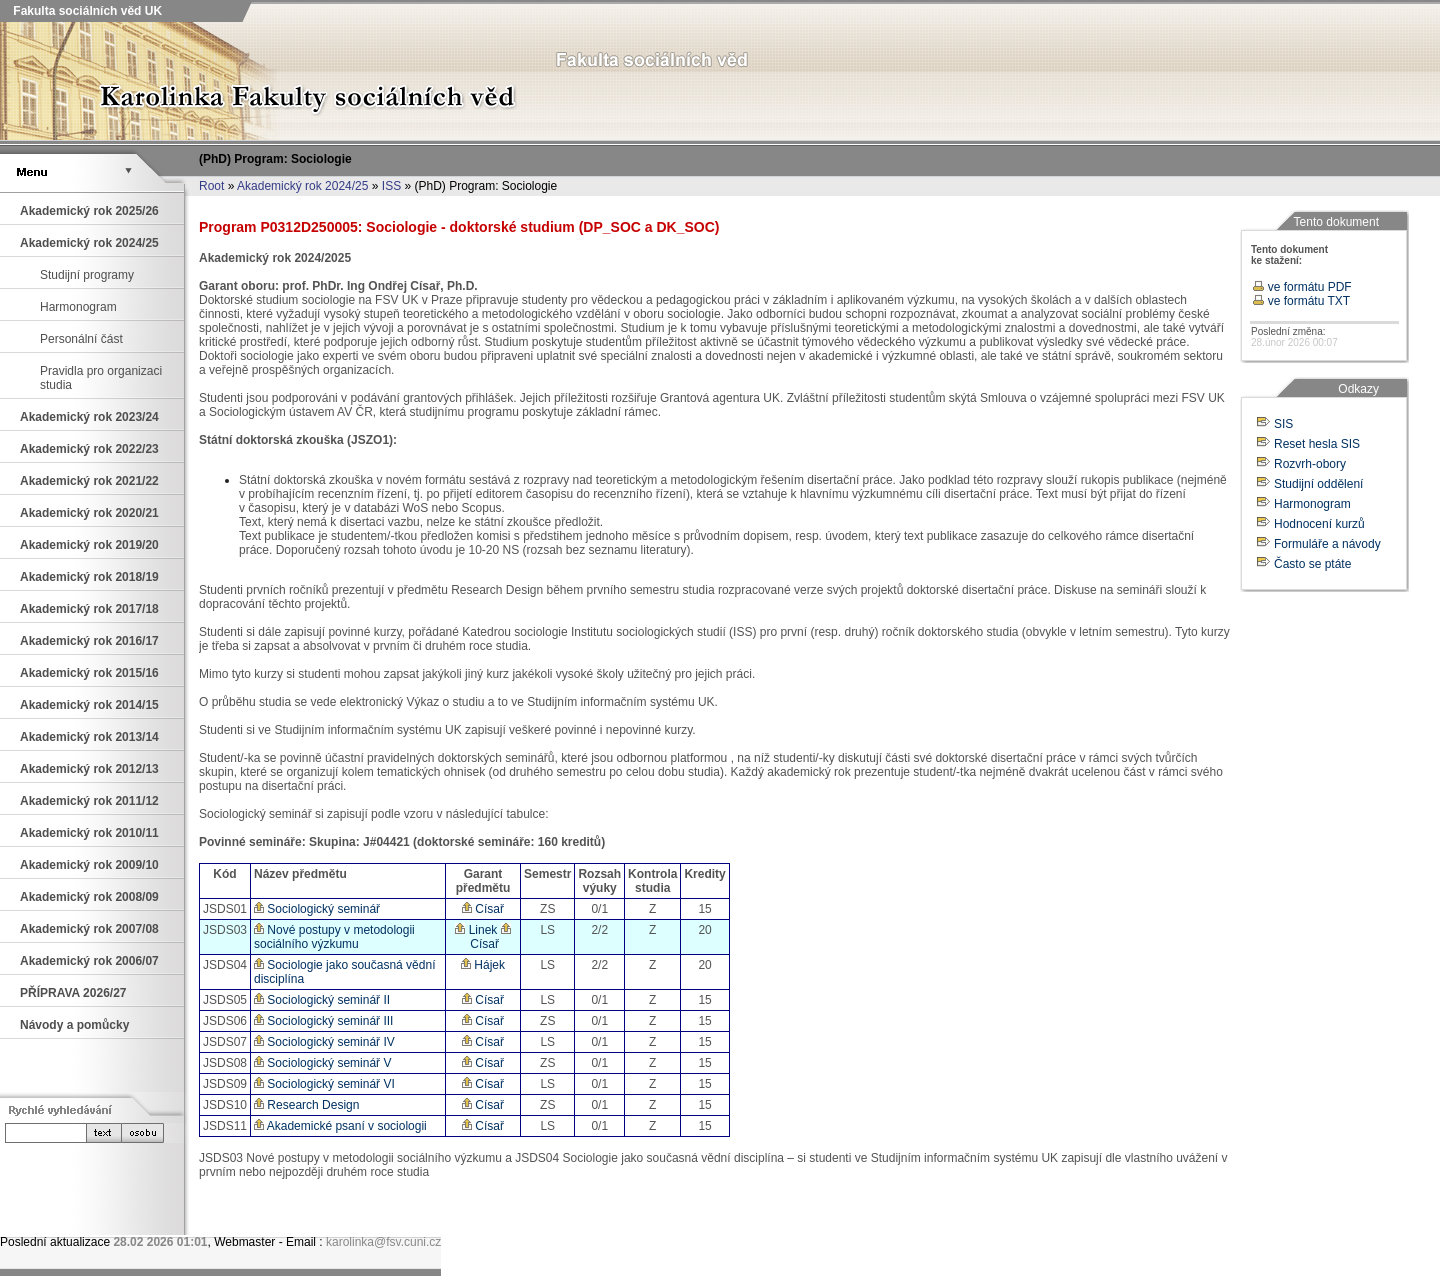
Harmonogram (78, 307)
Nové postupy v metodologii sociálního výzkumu (334, 937)
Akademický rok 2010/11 (89, 833)
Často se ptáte (1312, 564)
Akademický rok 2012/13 (89, 769)
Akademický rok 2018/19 (89, 577)
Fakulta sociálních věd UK (86, 11)
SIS (1283, 424)
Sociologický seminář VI (324, 1084)
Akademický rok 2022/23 (89, 449)
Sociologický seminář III (323, 1021)
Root (211, 186)
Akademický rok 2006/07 (89, 961)
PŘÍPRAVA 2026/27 (73, 993)
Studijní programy (87, 275)
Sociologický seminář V (322, 1063)
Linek (476, 930)
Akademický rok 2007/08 (89, 929)
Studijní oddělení (1318, 484)
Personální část (81, 339)
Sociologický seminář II (322, 1000)
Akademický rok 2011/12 (89, 801)
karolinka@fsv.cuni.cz (383, 1242)
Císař (483, 909)
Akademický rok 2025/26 (89, 211)
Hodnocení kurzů (1319, 524)
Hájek (483, 965)
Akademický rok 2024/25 (302, 186)
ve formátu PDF (1302, 287)
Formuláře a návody (1327, 544)
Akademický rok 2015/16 (89, 673)
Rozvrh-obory (1310, 464)
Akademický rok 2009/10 (89, 865)
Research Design (306, 1105)
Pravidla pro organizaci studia (101, 378)
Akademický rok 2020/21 (89, 513)
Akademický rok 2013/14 (89, 737)
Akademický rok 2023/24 (89, 417)
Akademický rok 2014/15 (89, 705)
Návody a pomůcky (74, 1025)
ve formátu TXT (1301, 301)
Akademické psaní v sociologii (340, 1126)
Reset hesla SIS (1317, 444)
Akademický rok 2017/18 (89, 609)
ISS (391, 186)
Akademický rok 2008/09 (89, 897)
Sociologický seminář (317, 909)
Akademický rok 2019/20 (89, 545)
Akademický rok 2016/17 (89, 641)
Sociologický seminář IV (324, 1042)
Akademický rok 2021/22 (89, 481)
